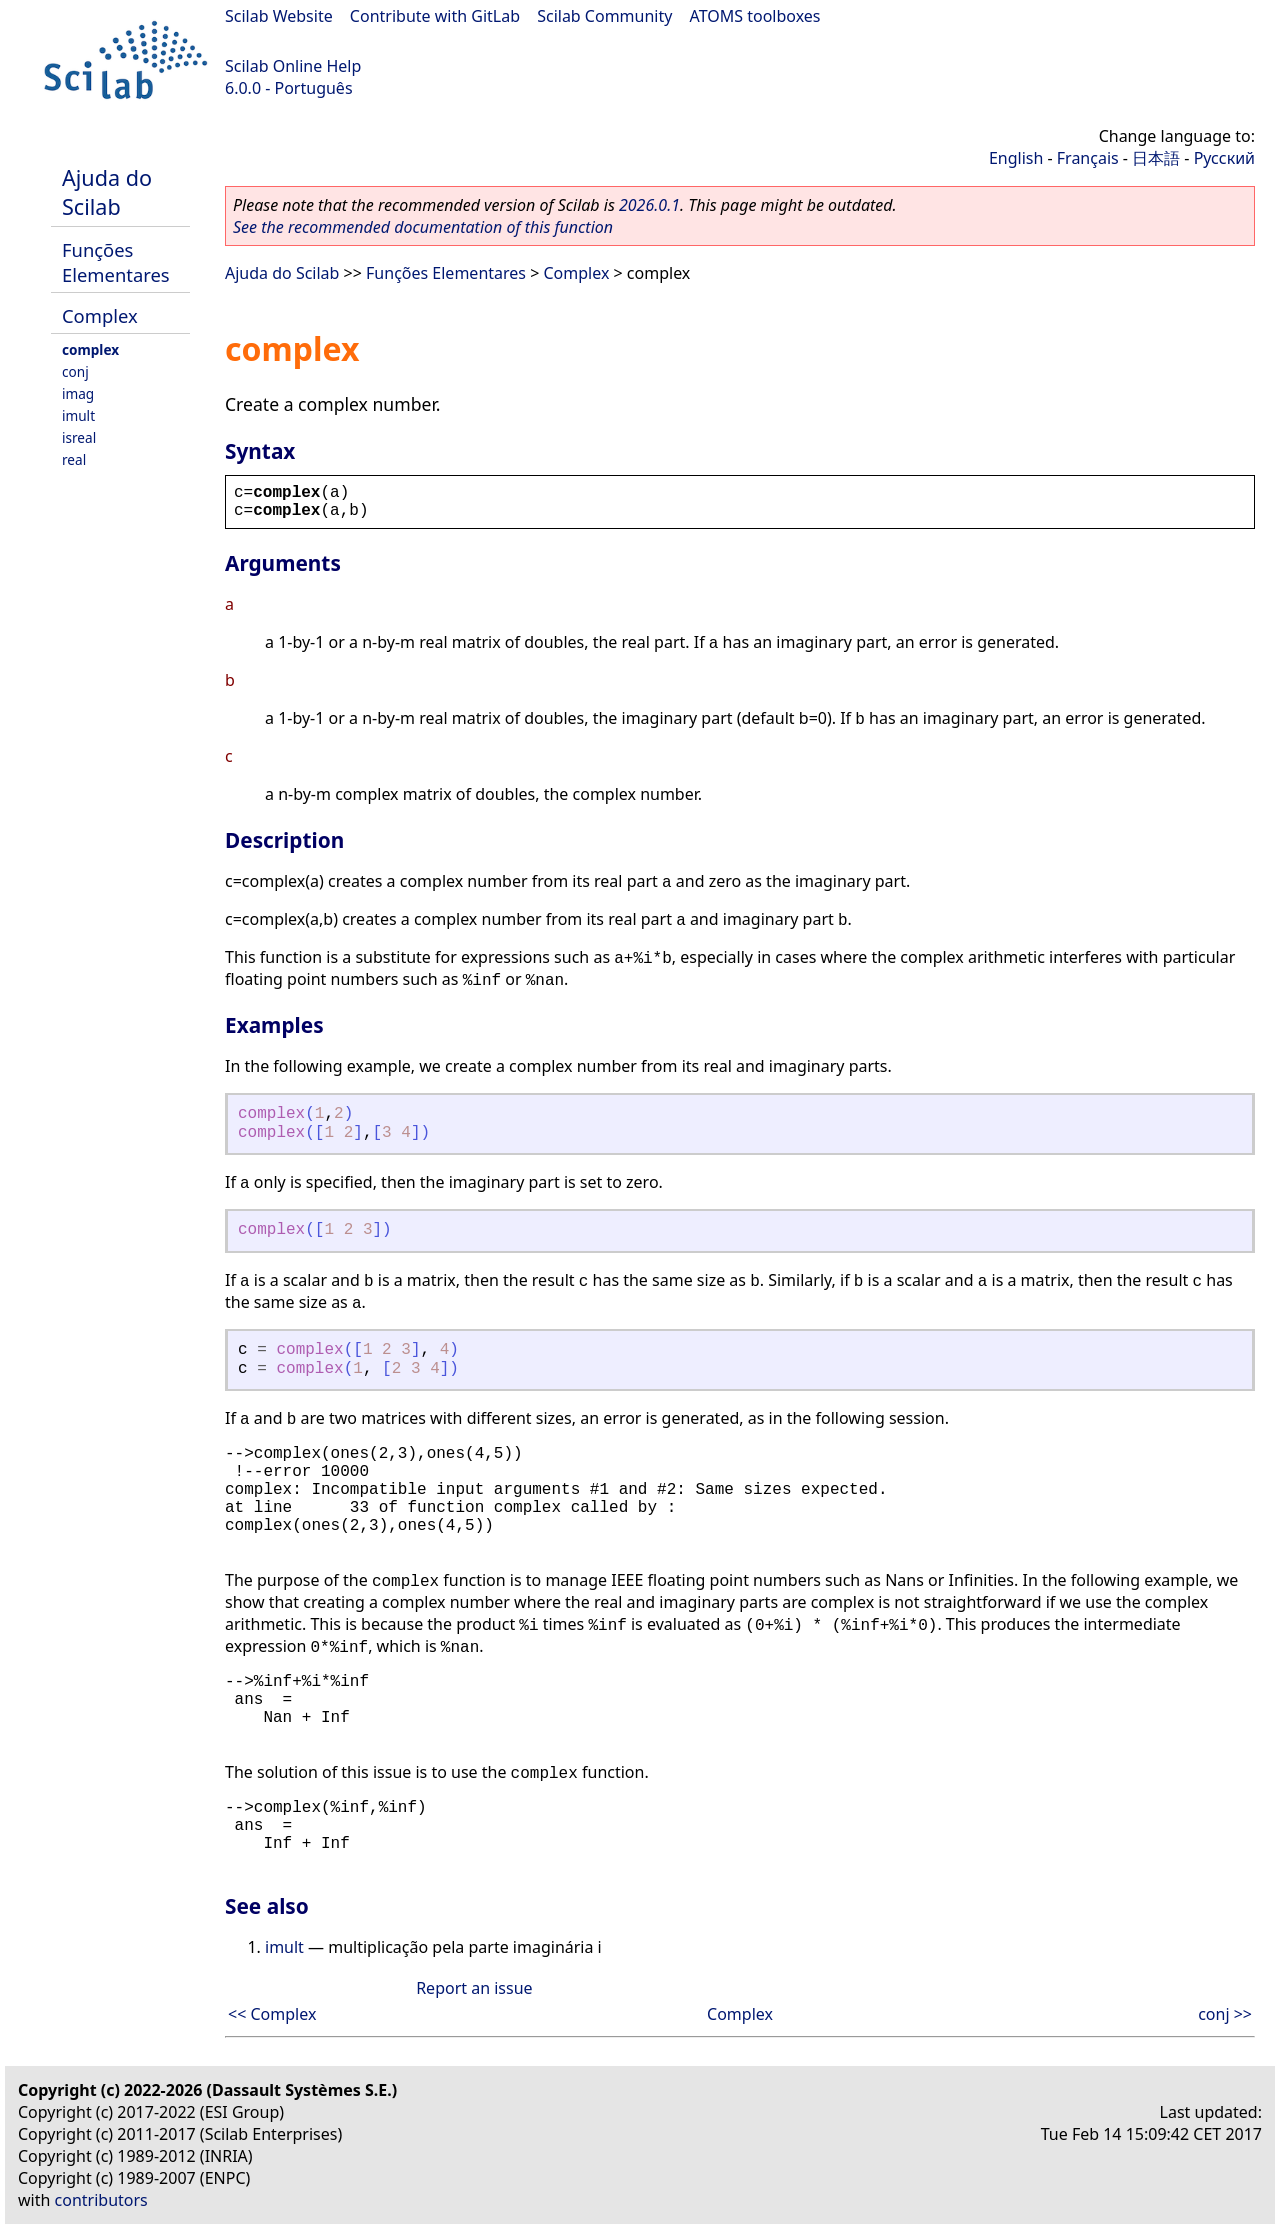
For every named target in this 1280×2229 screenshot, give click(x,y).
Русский (1224, 158)
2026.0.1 (649, 205)
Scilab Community (604, 16)
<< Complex (272, 2014)
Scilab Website (279, 16)
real (74, 459)
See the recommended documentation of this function (423, 227)
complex (90, 349)
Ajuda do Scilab (107, 192)
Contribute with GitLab (435, 16)
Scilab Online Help (293, 66)
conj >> (1225, 2014)
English (1016, 158)
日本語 (1156, 158)
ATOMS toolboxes (755, 16)
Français (1088, 158)
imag (78, 393)
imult (78, 415)
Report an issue (474, 1988)
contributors (101, 2200)
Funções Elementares (116, 262)
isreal (79, 437)
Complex (100, 315)
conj (75, 371)
